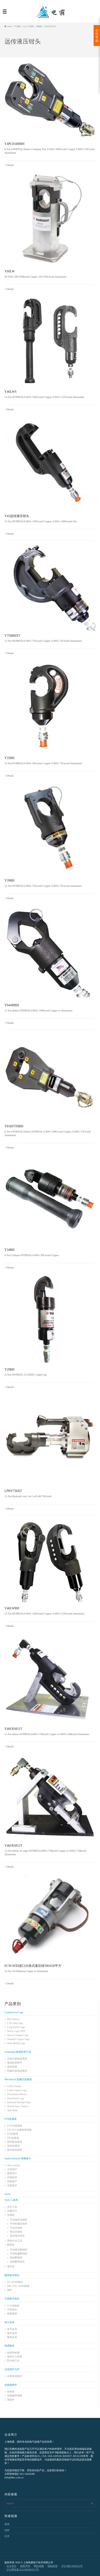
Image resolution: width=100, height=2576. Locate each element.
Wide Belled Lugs (16, 2043)
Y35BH (9, 758)
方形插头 (12, 2309)
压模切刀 (12, 2211)
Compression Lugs (13, 2012)
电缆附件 (9, 2345)
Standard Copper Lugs (18, 2039)
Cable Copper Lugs (17, 2090)
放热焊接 (12, 2066)
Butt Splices (13, 2019)
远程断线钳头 (17, 2261)
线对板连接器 (14, 2150)
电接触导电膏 (14, 2395)
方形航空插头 (11, 2298)
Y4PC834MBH (14, 144)
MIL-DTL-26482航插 (18, 2286)
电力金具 (9, 2322)
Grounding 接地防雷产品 (17, 2052)
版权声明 (25, 2566)
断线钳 (11, 2244)
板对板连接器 (14, 2141)
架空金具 (12, 2329)
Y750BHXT (12, 635)
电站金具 (12, 2333)
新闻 (6, 2524)
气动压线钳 (16, 2228)
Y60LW (9, 271)
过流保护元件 (11, 2369)
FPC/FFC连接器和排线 (19, 2130)
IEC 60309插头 (15, 2282)
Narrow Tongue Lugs (17, 2035)
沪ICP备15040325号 (72, 2566)
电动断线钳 (16, 2257)
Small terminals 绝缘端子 (17, 2158)
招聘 (6, 2530)
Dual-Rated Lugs (15, 2098)
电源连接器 (13, 2145)
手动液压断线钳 (18, 2249)
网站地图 (39, 2566)
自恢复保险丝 (14, 2376)
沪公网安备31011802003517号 (22, 2569)
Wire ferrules (13, 2165)
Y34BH (9, 1250)
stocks (7, 2194)
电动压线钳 (16, 2231)
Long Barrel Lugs (16, 2027)
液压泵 (11, 2266)
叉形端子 (12, 2169)
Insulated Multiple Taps (19, 2102)
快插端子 (12, 2181)
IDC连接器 (13, 2138)
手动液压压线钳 (18, 2219)
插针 (9, 2290)
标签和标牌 (13, 2352)
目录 (6, 2536)
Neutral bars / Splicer (17, 2106)
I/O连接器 (12, 2133)
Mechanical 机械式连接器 (18, 2079)
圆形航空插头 (11, 2275)
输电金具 (12, 2337)
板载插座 (12, 2313)
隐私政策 (53, 2566)
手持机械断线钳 (18, 2253)
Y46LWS (10, 391)
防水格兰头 (13, 2360)
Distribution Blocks (17, 2094)
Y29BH (9, 1369)
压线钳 (11, 2215)
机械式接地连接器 (17, 2070)
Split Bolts (12, 2110)
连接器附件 (10, 2385)
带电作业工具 (14, 2240)
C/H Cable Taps (15, 2023)
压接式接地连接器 (17, 2058)
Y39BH (9, 880)
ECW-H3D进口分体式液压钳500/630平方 (32, 1966)
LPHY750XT (13, 1491)
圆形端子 (12, 2173)
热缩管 (11, 2391)
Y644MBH (11, 1005)
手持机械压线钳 (18, 2223)
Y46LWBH (11, 1608)
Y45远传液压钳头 (16, 516)
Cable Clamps (14, 2086)
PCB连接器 (10, 2119)
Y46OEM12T (13, 1845)
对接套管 (12, 2177)
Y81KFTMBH (13, 1126)
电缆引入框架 (14, 2356)
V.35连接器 (13, 2305)
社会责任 (11, 2566)
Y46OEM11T (13, 1729)
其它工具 (12, 2207)
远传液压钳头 (17, 2235)
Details (10, 165)
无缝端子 (12, 2185)
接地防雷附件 (14, 2062)
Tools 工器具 (11, 2200)
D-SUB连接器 (14, 2125)
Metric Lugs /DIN (16, 2031)
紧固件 (11, 2399)
